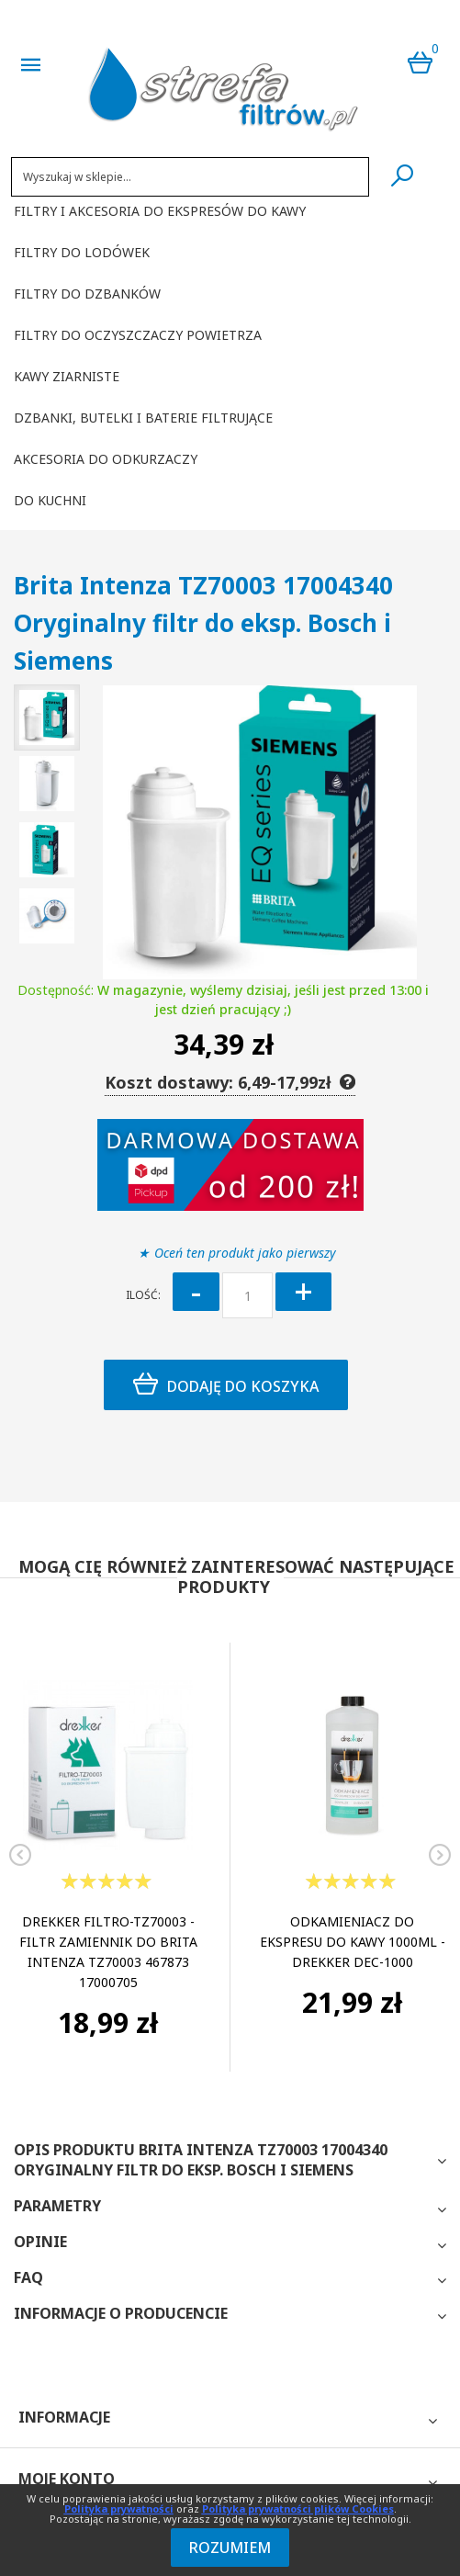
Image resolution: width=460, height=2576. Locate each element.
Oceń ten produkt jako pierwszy (245, 1252)
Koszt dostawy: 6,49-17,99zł (230, 1082)
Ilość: (143, 1295)
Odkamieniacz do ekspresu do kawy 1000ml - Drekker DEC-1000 (352, 1942)
